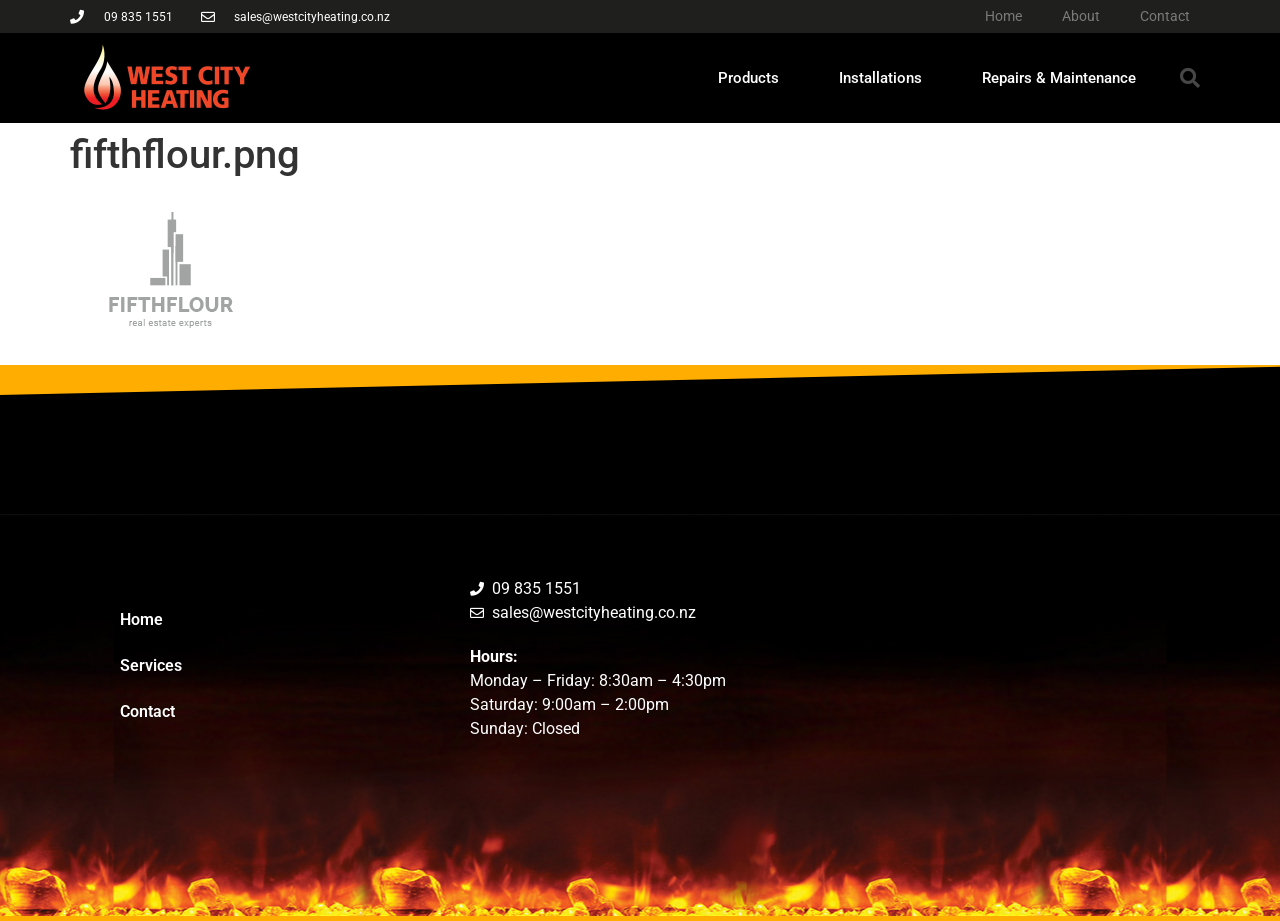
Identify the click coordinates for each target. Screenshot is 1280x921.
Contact (1165, 16)
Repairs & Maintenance (1059, 78)
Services (151, 665)
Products (748, 78)
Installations (880, 78)
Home (1003, 16)
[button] (1190, 78)
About (1081, 16)
